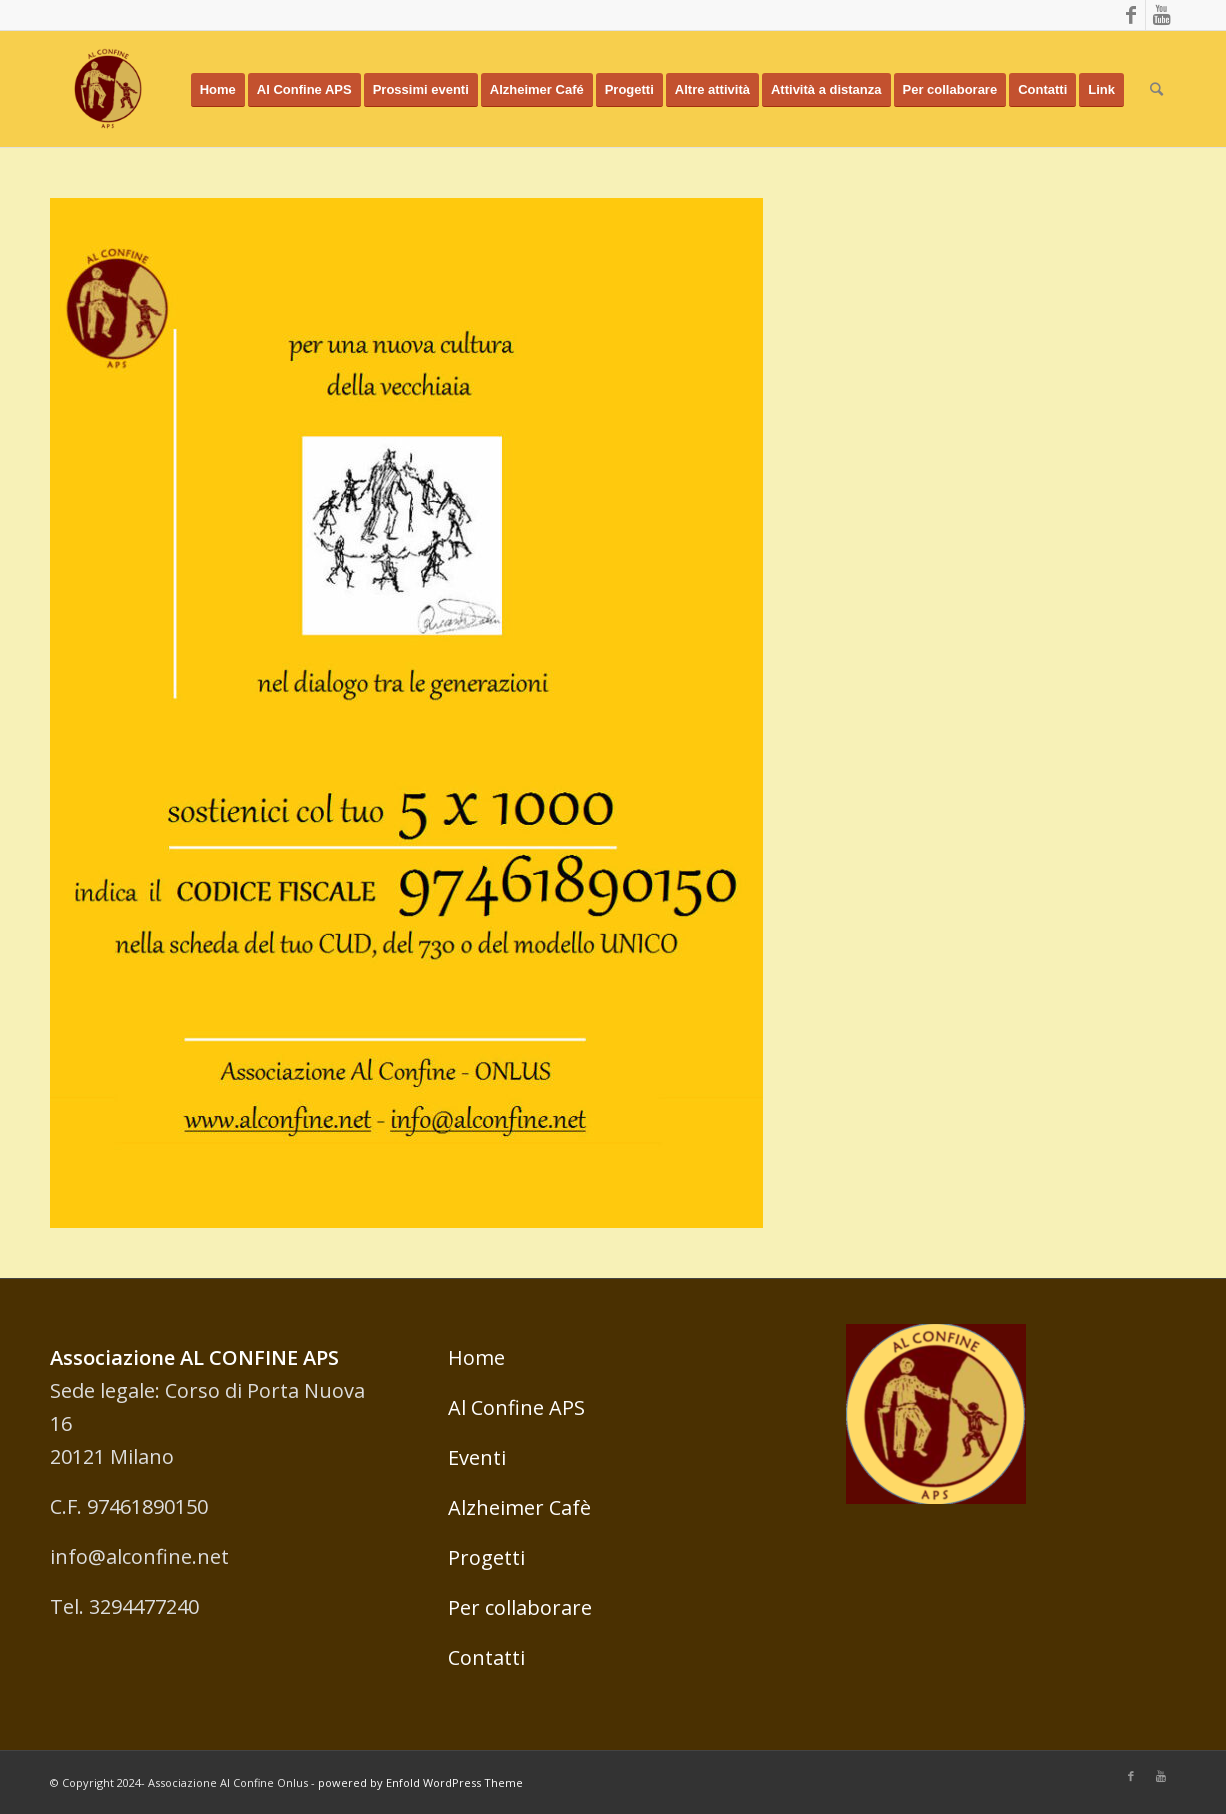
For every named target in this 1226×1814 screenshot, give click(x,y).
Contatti (486, 1657)
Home (476, 1357)
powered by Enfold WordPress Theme (420, 1782)
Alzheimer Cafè (519, 1507)
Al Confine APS (516, 1407)
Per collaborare (520, 1607)
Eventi (477, 1457)
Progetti (486, 1557)
